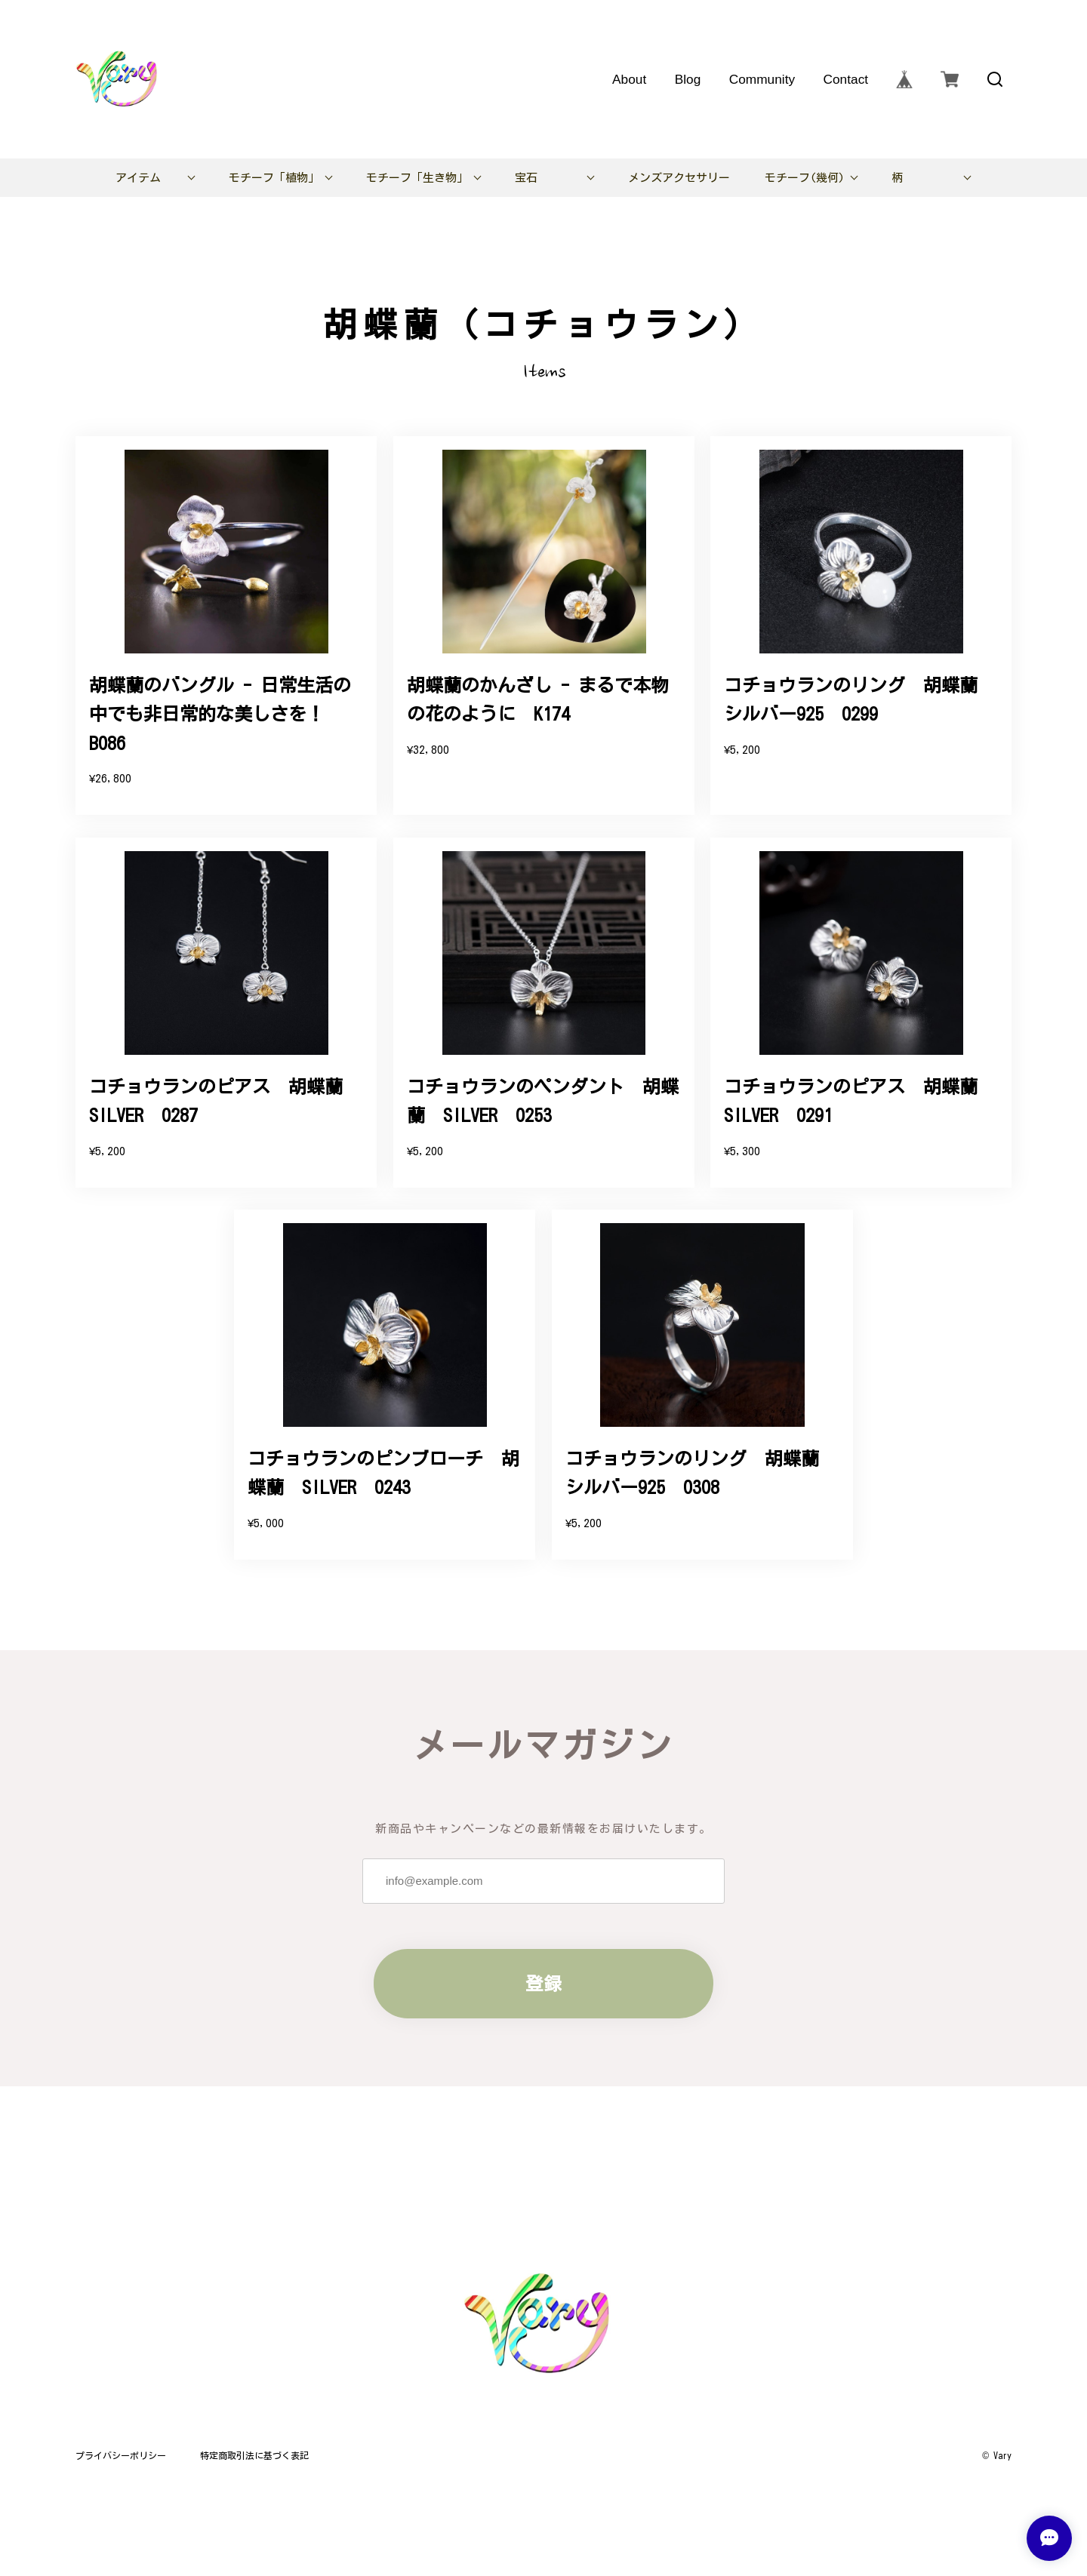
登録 (543, 1984)
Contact (845, 78)
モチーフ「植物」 (274, 177)
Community (762, 78)
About (629, 78)
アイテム (138, 177)
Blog (688, 78)
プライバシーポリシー (120, 2455)
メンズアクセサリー (679, 177)
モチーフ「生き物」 (417, 177)
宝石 (526, 177)
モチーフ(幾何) (805, 177)
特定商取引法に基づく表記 (254, 2455)
